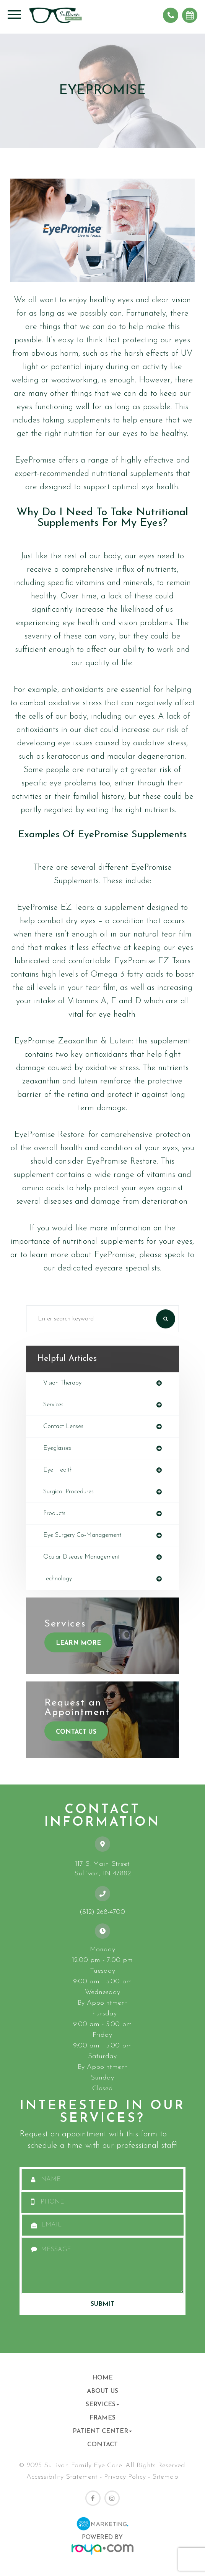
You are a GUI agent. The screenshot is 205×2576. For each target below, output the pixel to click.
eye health (58, 1470)
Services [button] (102, 2405)
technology (57, 1579)
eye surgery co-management (82, 1535)
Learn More (78, 1643)
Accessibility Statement (62, 2477)
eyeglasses (57, 1448)
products (54, 1513)
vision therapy (62, 1383)
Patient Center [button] (102, 2431)
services (53, 1405)
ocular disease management (81, 1557)
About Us (102, 2391)
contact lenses (63, 1426)
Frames (102, 2418)
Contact (102, 2445)
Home (102, 2378)
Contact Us (76, 1732)
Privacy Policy (125, 2477)
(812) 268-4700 (102, 1912)
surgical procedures (68, 1492)
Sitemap (165, 2477)
